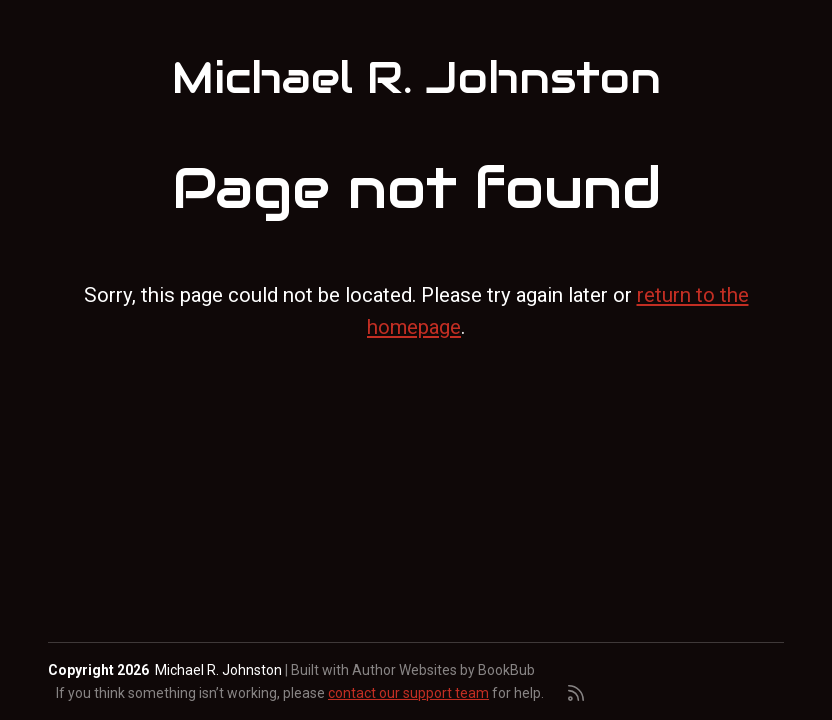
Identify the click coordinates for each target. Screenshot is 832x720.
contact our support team (408, 693)
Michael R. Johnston (416, 77)
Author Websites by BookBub (443, 670)
